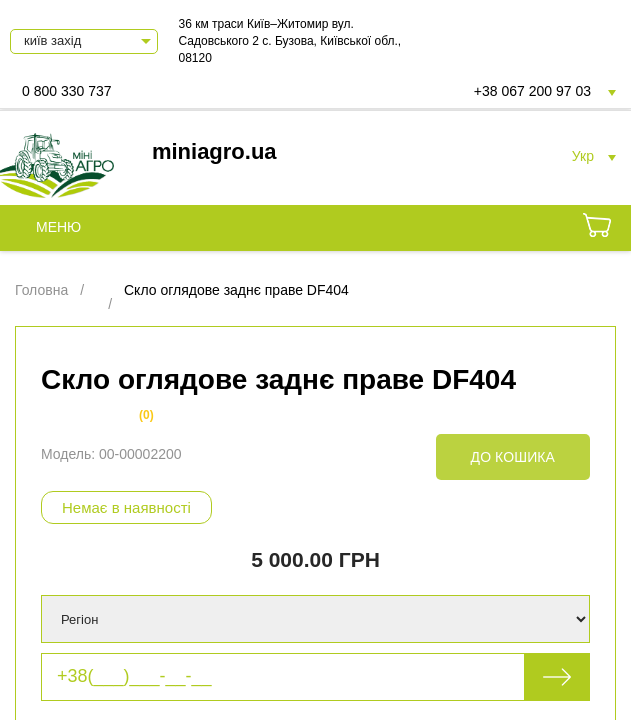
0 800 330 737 (67, 91)
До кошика (513, 457)
